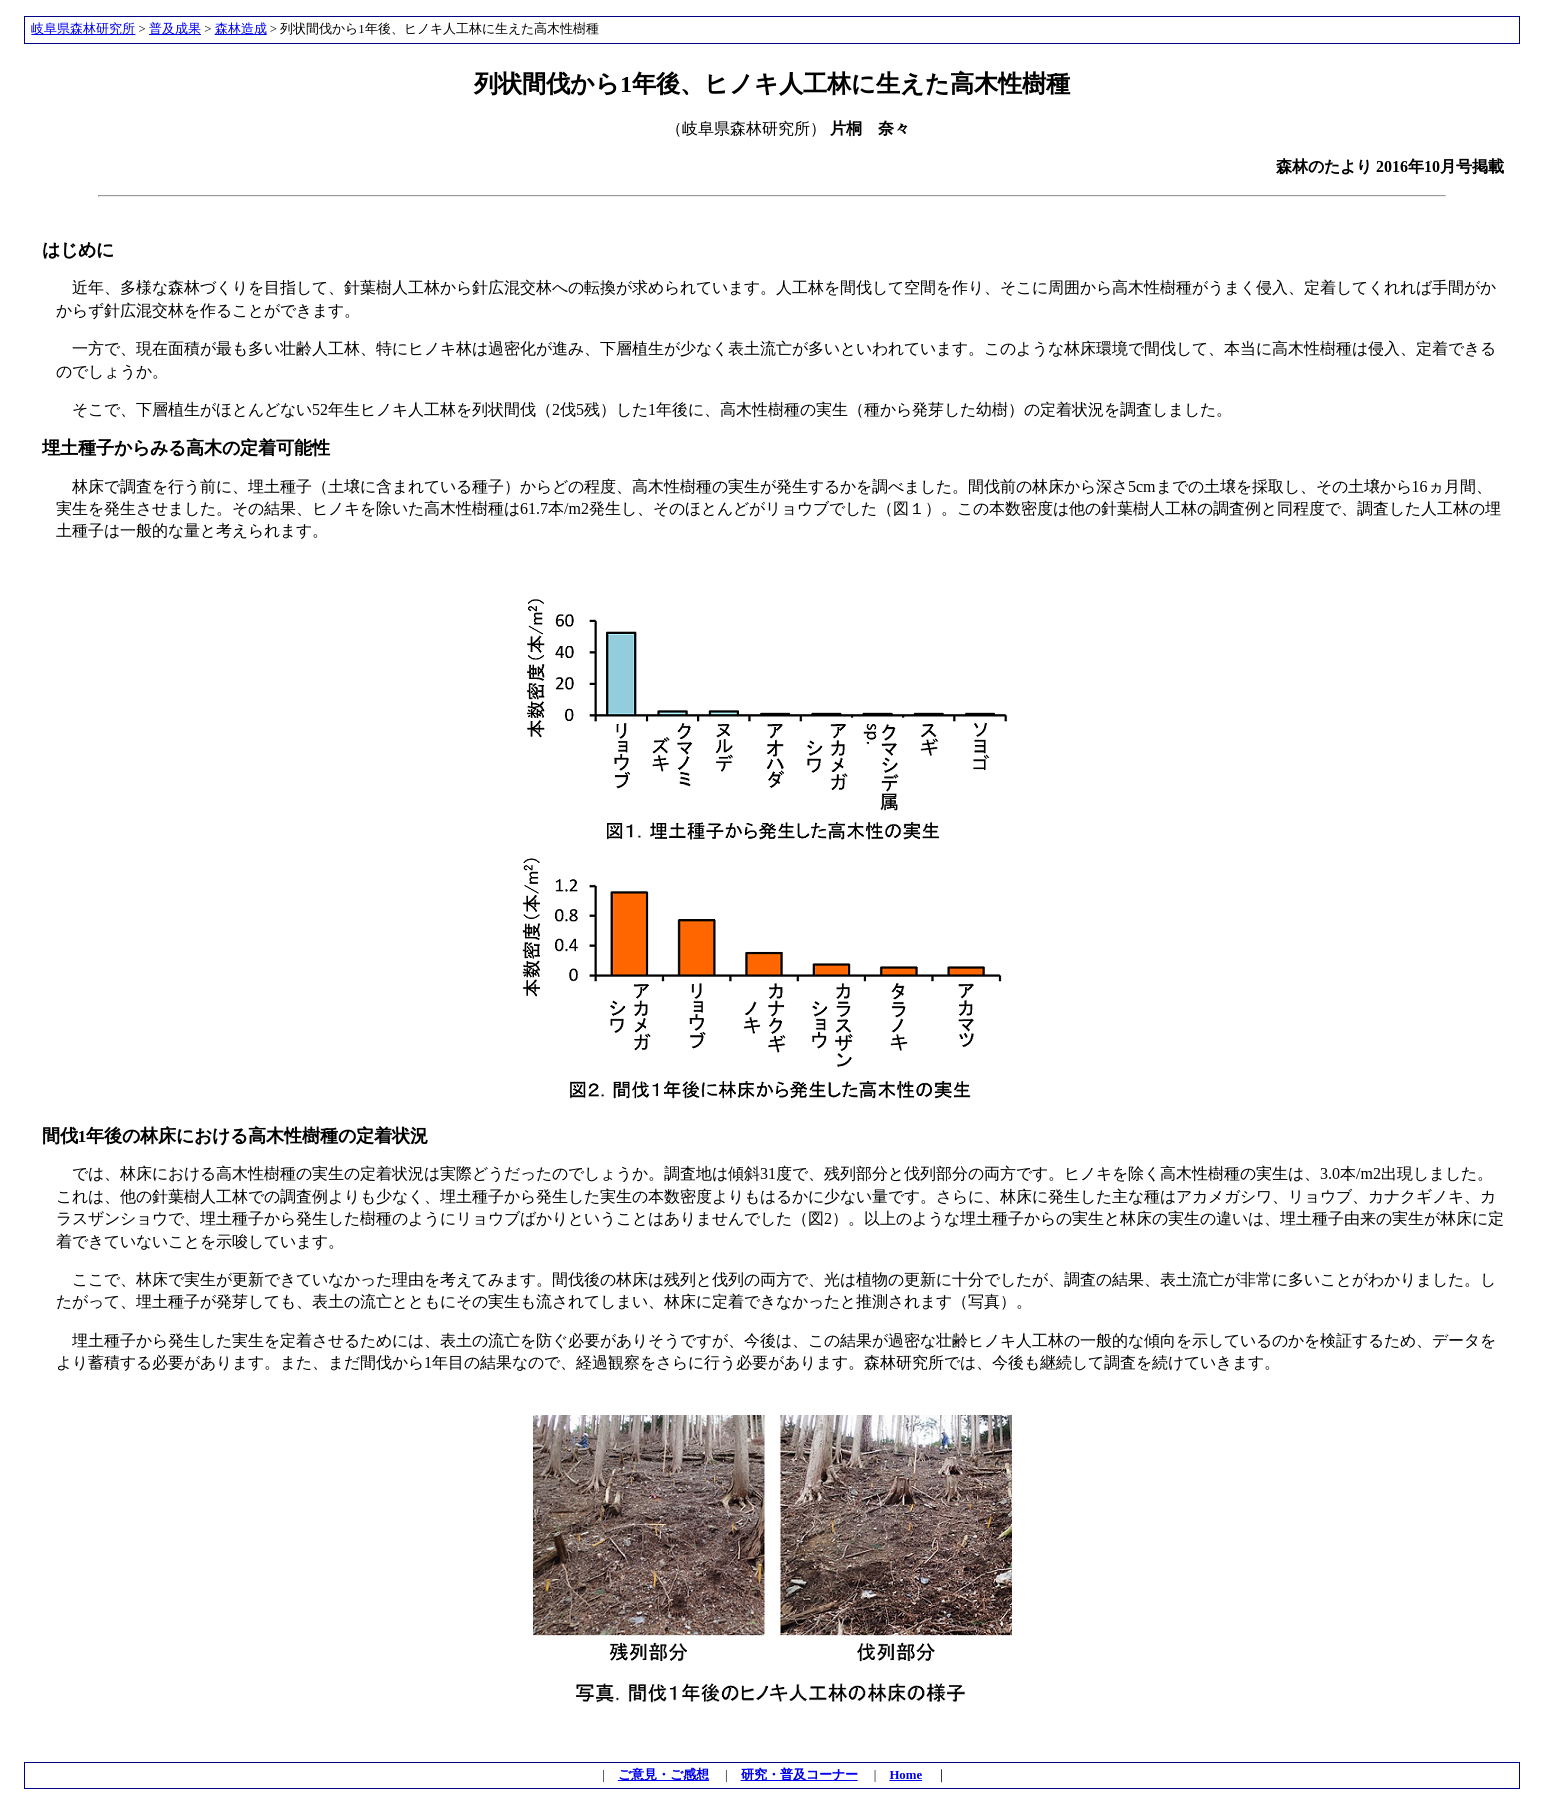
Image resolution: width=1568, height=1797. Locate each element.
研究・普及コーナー (799, 1775)
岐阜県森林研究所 (83, 29)
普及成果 (175, 29)
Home (905, 1775)
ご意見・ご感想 (663, 1775)
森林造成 (241, 29)
